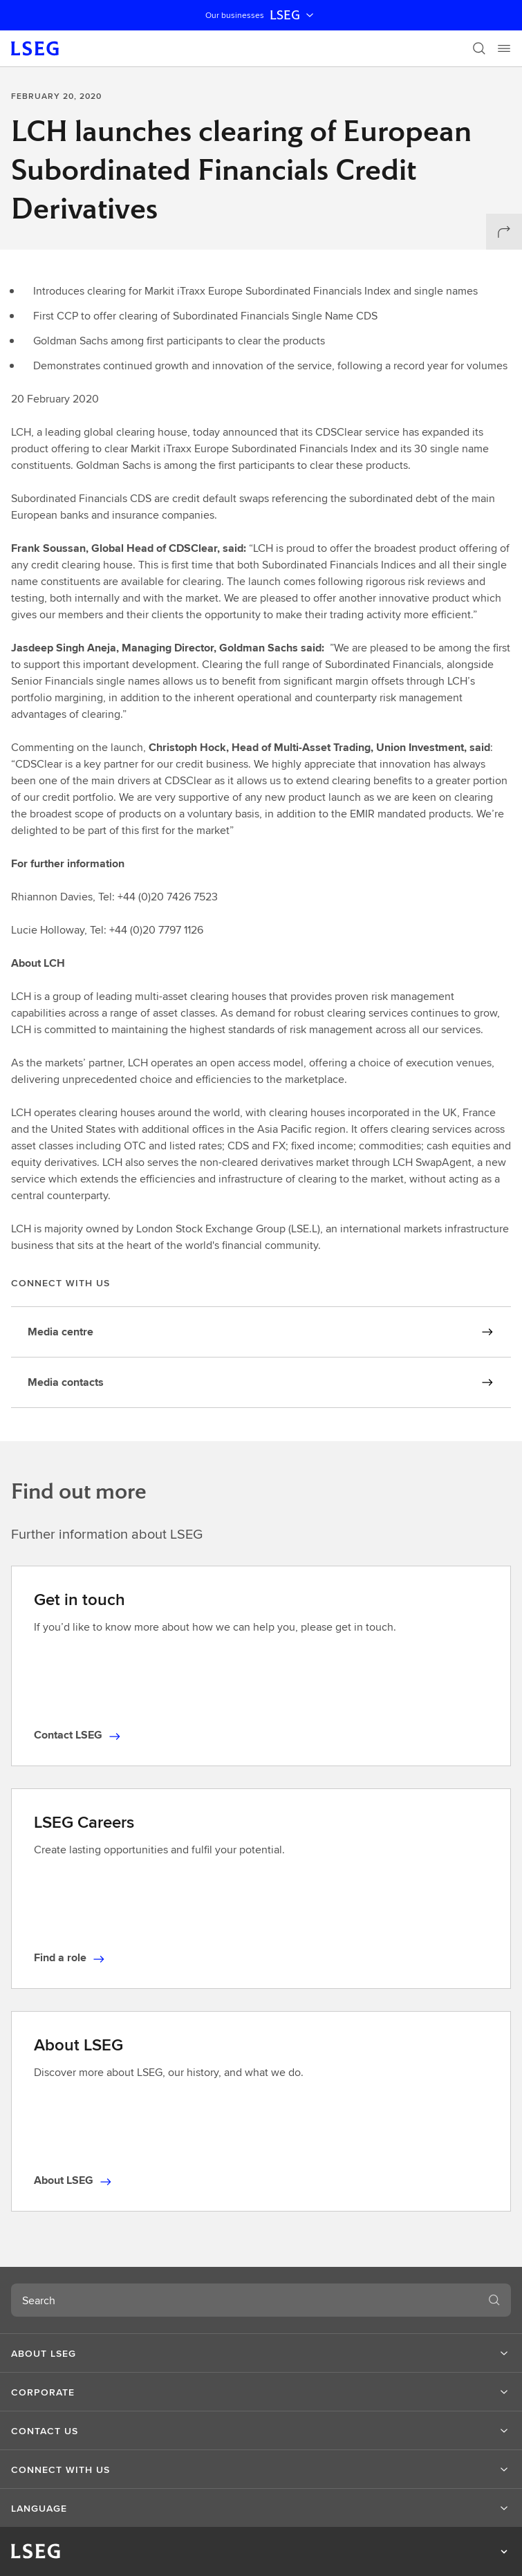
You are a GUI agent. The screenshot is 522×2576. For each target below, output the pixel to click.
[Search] (479, 48)
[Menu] (504, 48)
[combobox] (244, 2300)
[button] (261, 2353)
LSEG (293, 15)
